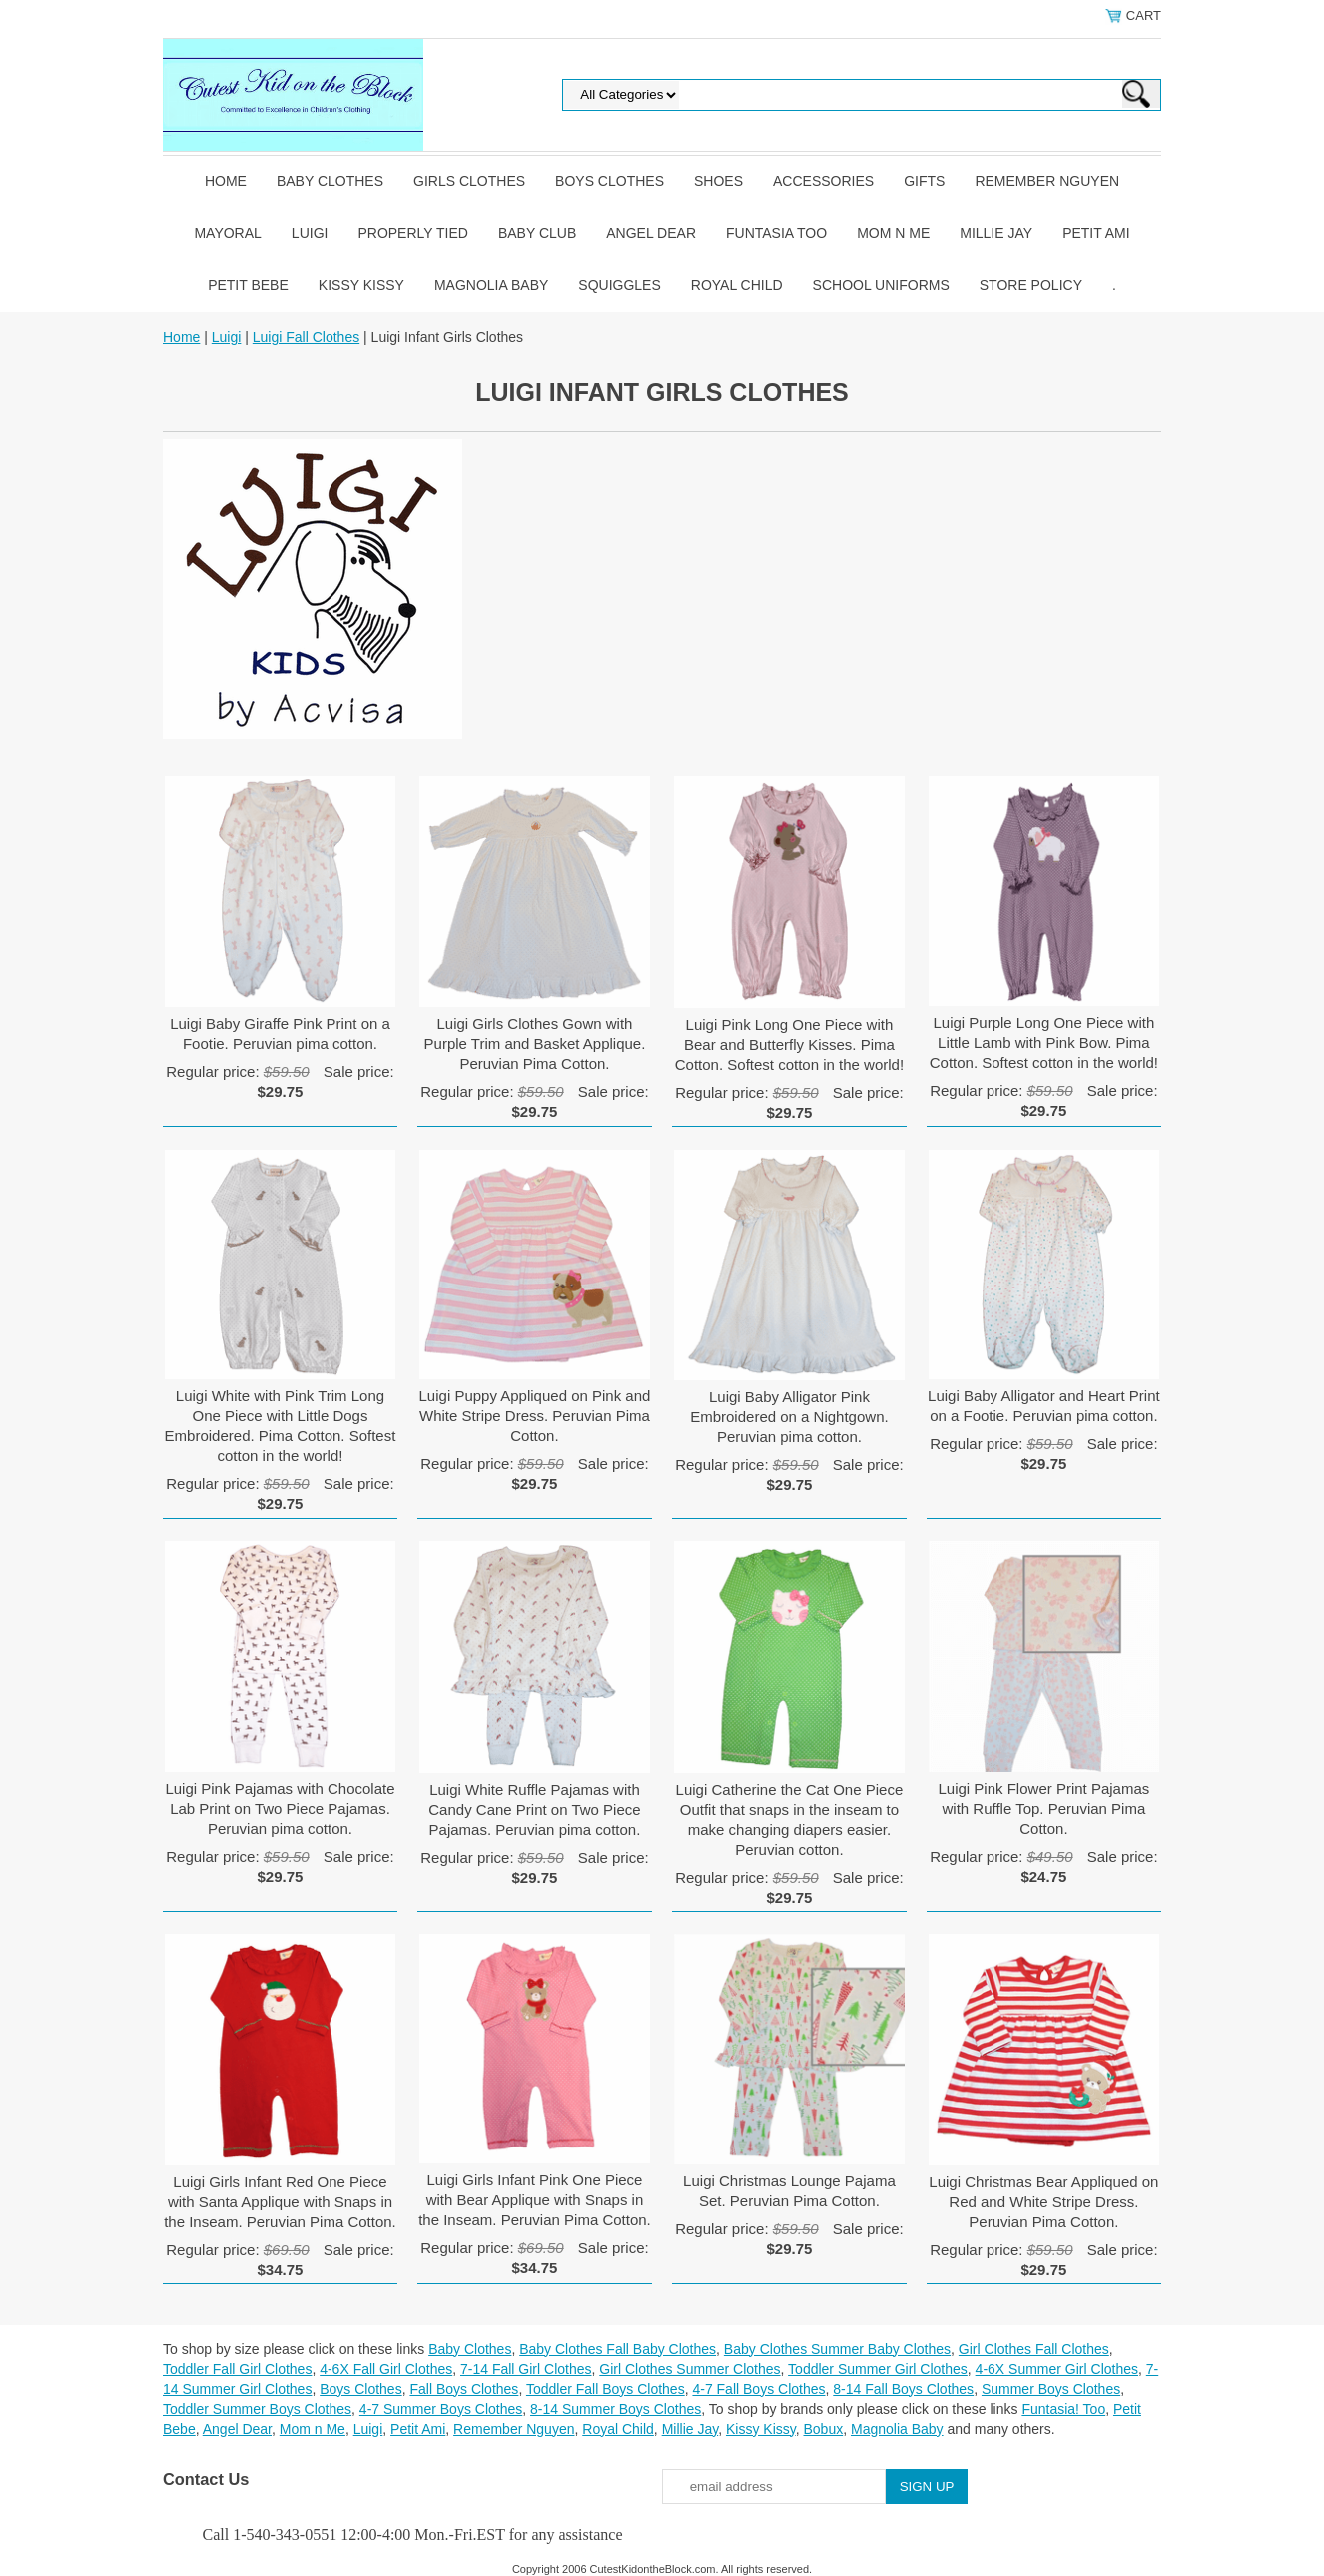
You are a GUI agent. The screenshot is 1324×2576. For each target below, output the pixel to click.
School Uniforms (881, 285)
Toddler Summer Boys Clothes (257, 2409)
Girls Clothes (469, 181)
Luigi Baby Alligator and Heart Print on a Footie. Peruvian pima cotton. (1044, 1405)
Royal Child (737, 285)
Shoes (718, 181)
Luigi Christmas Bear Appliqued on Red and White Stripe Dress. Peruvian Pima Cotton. (1043, 2201)
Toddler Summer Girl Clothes (878, 2369)
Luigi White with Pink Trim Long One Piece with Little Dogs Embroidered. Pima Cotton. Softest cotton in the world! (280, 1425)
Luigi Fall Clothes (306, 337)
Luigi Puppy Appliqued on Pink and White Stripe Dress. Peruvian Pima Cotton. (535, 1415)
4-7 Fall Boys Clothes (758, 2389)
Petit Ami (1095, 233)
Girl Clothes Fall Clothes (1034, 2349)
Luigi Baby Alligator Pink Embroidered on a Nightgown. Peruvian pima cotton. (789, 1416)
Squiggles (619, 285)
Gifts (924, 181)
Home (226, 181)
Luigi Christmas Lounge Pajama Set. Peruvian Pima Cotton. (789, 2190)
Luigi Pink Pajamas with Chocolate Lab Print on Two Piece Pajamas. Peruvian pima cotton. (279, 1808)
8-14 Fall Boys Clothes (903, 2389)
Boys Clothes (609, 181)
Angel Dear (651, 233)
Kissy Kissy (361, 285)
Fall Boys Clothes (463, 2389)
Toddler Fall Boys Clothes (605, 2389)
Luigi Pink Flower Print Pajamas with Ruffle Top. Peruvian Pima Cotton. (1044, 1808)
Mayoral (227, 233)
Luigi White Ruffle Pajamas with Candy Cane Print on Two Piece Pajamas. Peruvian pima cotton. (534, 1809)
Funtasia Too (776, 233)
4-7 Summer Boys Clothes (440, 2409)
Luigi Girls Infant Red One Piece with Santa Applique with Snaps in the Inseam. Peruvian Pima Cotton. (280, 2201)
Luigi (310, 233)
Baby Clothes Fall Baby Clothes (617, 2349)
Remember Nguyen (1047, 181)
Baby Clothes (330, 181)
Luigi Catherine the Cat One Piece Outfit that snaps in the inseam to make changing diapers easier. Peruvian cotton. (790, 1819)
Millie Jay (996, 233)
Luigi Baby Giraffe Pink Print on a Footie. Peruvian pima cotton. (280, 1033)
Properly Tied (412, 233)
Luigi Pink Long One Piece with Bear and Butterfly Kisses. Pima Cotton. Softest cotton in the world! (789, 1044)
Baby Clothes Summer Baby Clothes (837, 2349)
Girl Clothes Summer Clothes (689, 2369)
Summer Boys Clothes (1051, 2389)
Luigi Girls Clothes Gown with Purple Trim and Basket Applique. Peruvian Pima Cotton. (535, 1043)
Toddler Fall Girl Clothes (237, 2369)
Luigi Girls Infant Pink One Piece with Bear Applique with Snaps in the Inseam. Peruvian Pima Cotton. (534, 2199)
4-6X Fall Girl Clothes (386, 2369)
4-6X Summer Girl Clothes (1057, 2369)
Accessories (823, 181)
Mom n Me (893, 233)
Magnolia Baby (491, 285)
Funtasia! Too (1063, 2409)
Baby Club (537, 233)
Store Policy (1031, 285)
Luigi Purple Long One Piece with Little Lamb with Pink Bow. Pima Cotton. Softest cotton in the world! (1044, 1042)
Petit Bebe (248, 285)
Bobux (823, 2429)
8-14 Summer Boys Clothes (615, 2409)
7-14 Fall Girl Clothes (526, 2369)
